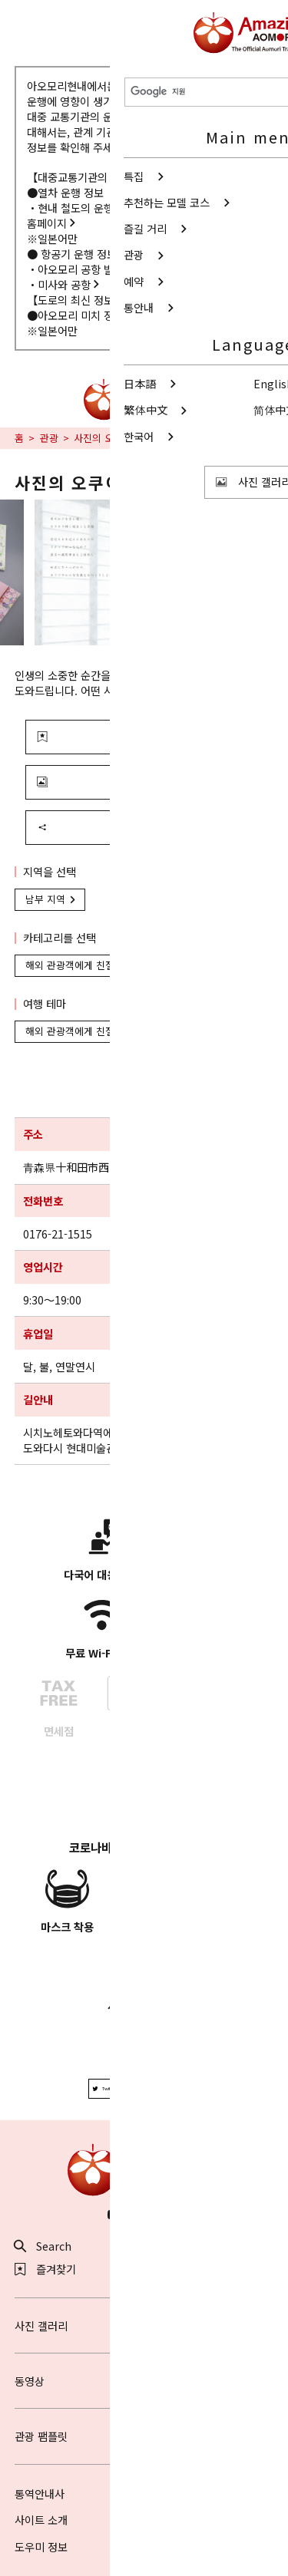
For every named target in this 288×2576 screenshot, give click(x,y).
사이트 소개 (41, 2520)
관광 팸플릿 (144, 2436)
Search (43, 2246)
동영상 (144, 2381)
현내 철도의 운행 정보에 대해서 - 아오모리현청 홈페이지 (138, 215)
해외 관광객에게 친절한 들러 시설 (102, 965)
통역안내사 (40, 2493)
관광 (49, 438)
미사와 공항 (69, 284)
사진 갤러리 (144, 2325)
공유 (101, 827)
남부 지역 (51, 899)
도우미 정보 (41, 2546)
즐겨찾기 (46, 2269)
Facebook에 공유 (173, 2088)
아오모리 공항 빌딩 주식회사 (107, 269)
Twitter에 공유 (112, 2088)
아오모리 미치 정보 (86, 315)
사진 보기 (107, 781)
